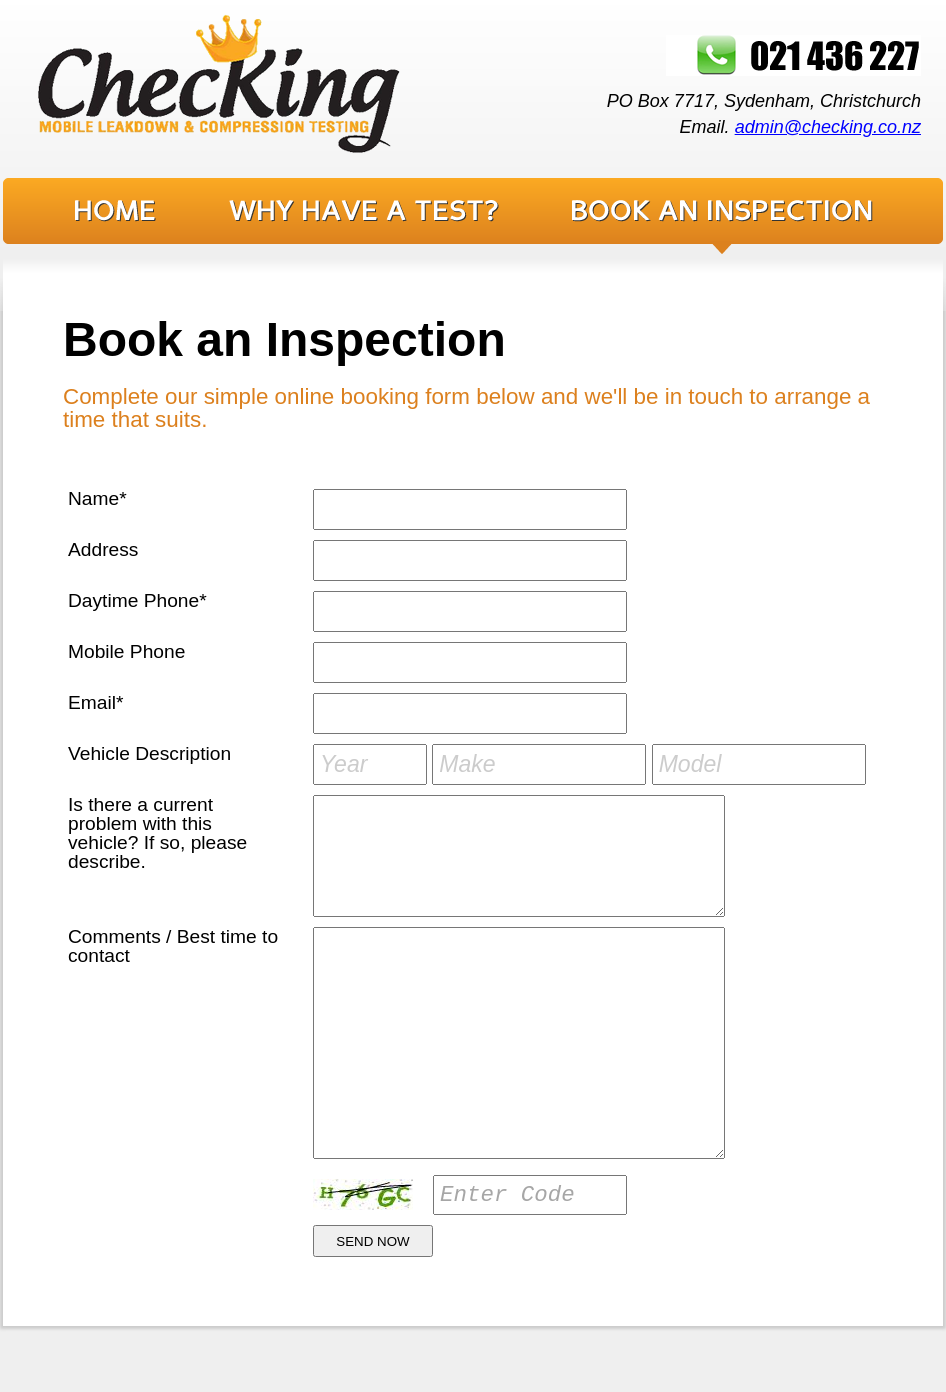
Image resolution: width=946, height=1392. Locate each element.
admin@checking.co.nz (828, 127)
